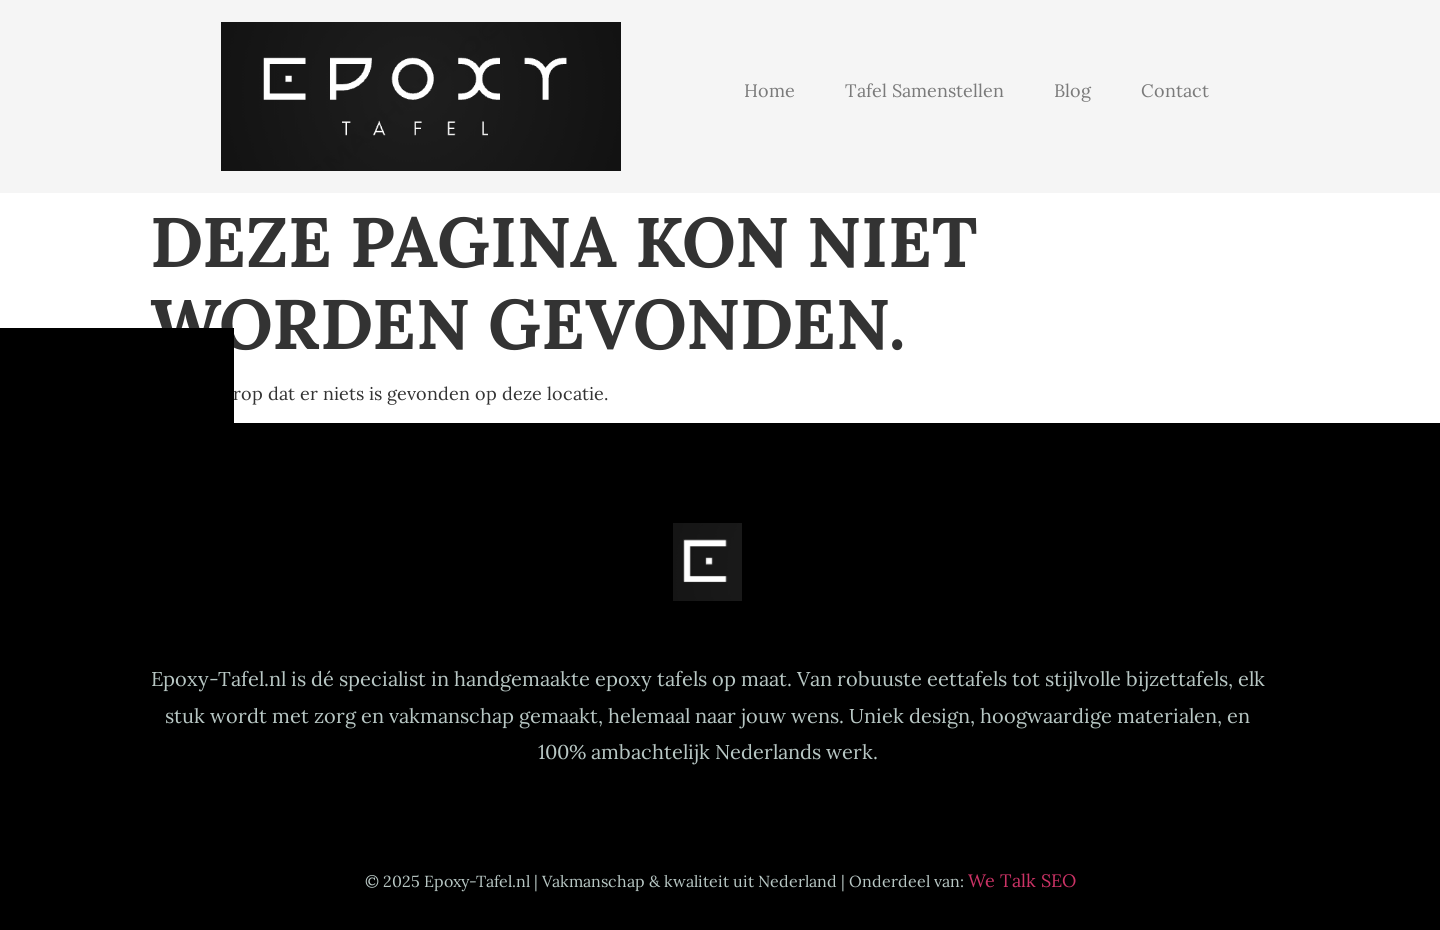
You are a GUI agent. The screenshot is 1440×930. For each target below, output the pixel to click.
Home (769, 90)
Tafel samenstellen (924, 90)
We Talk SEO (1022, 880)
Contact (1175, 90)
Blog (1072, 90)
